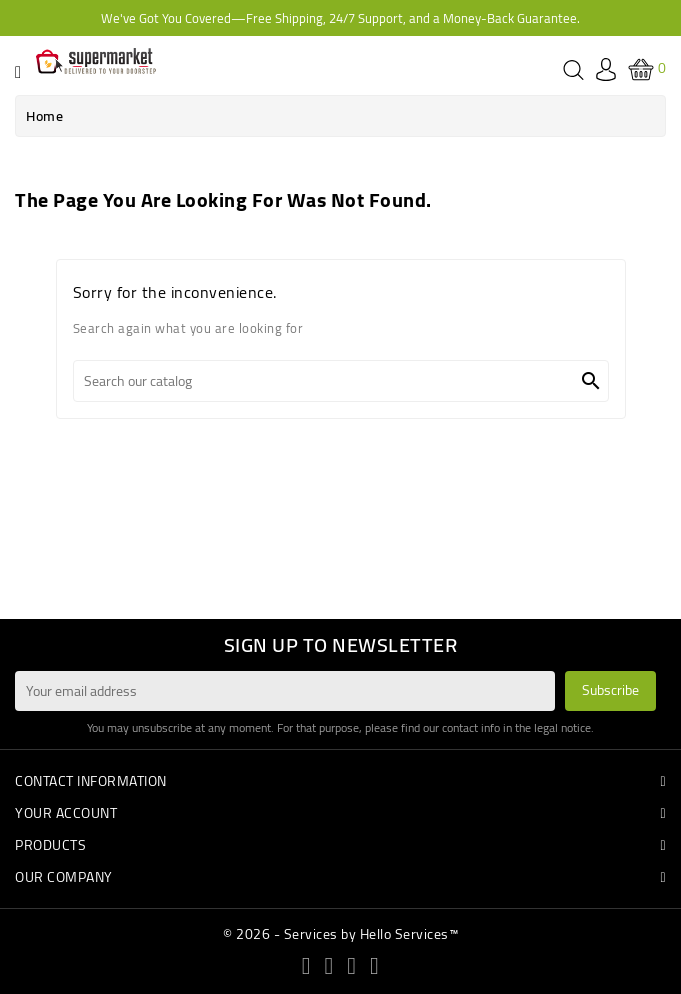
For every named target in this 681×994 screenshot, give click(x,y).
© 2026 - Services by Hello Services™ (340, 934)
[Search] (341, 381)
